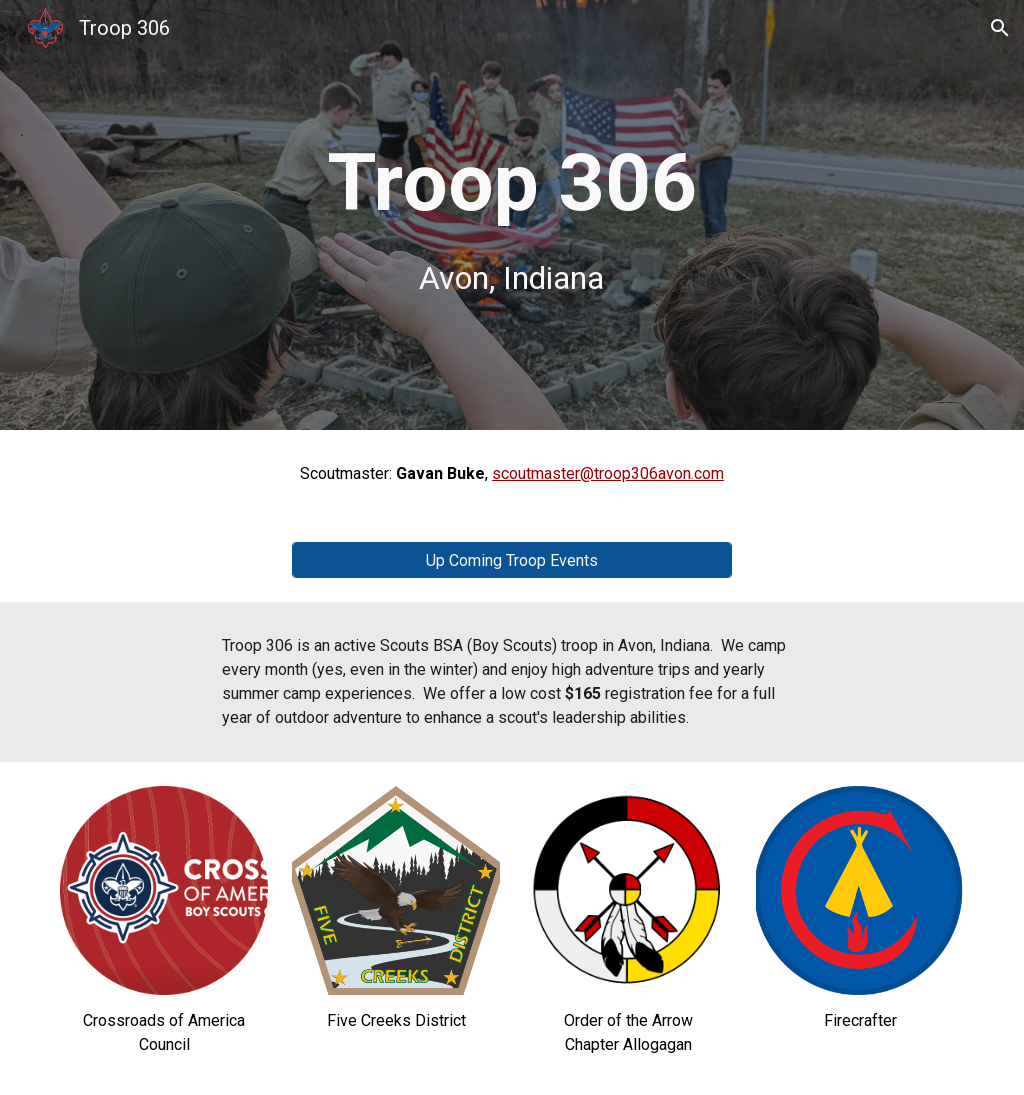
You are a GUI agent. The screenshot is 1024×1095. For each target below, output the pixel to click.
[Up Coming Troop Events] (512, 560)
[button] (1000, 28)
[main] (511, 215)
